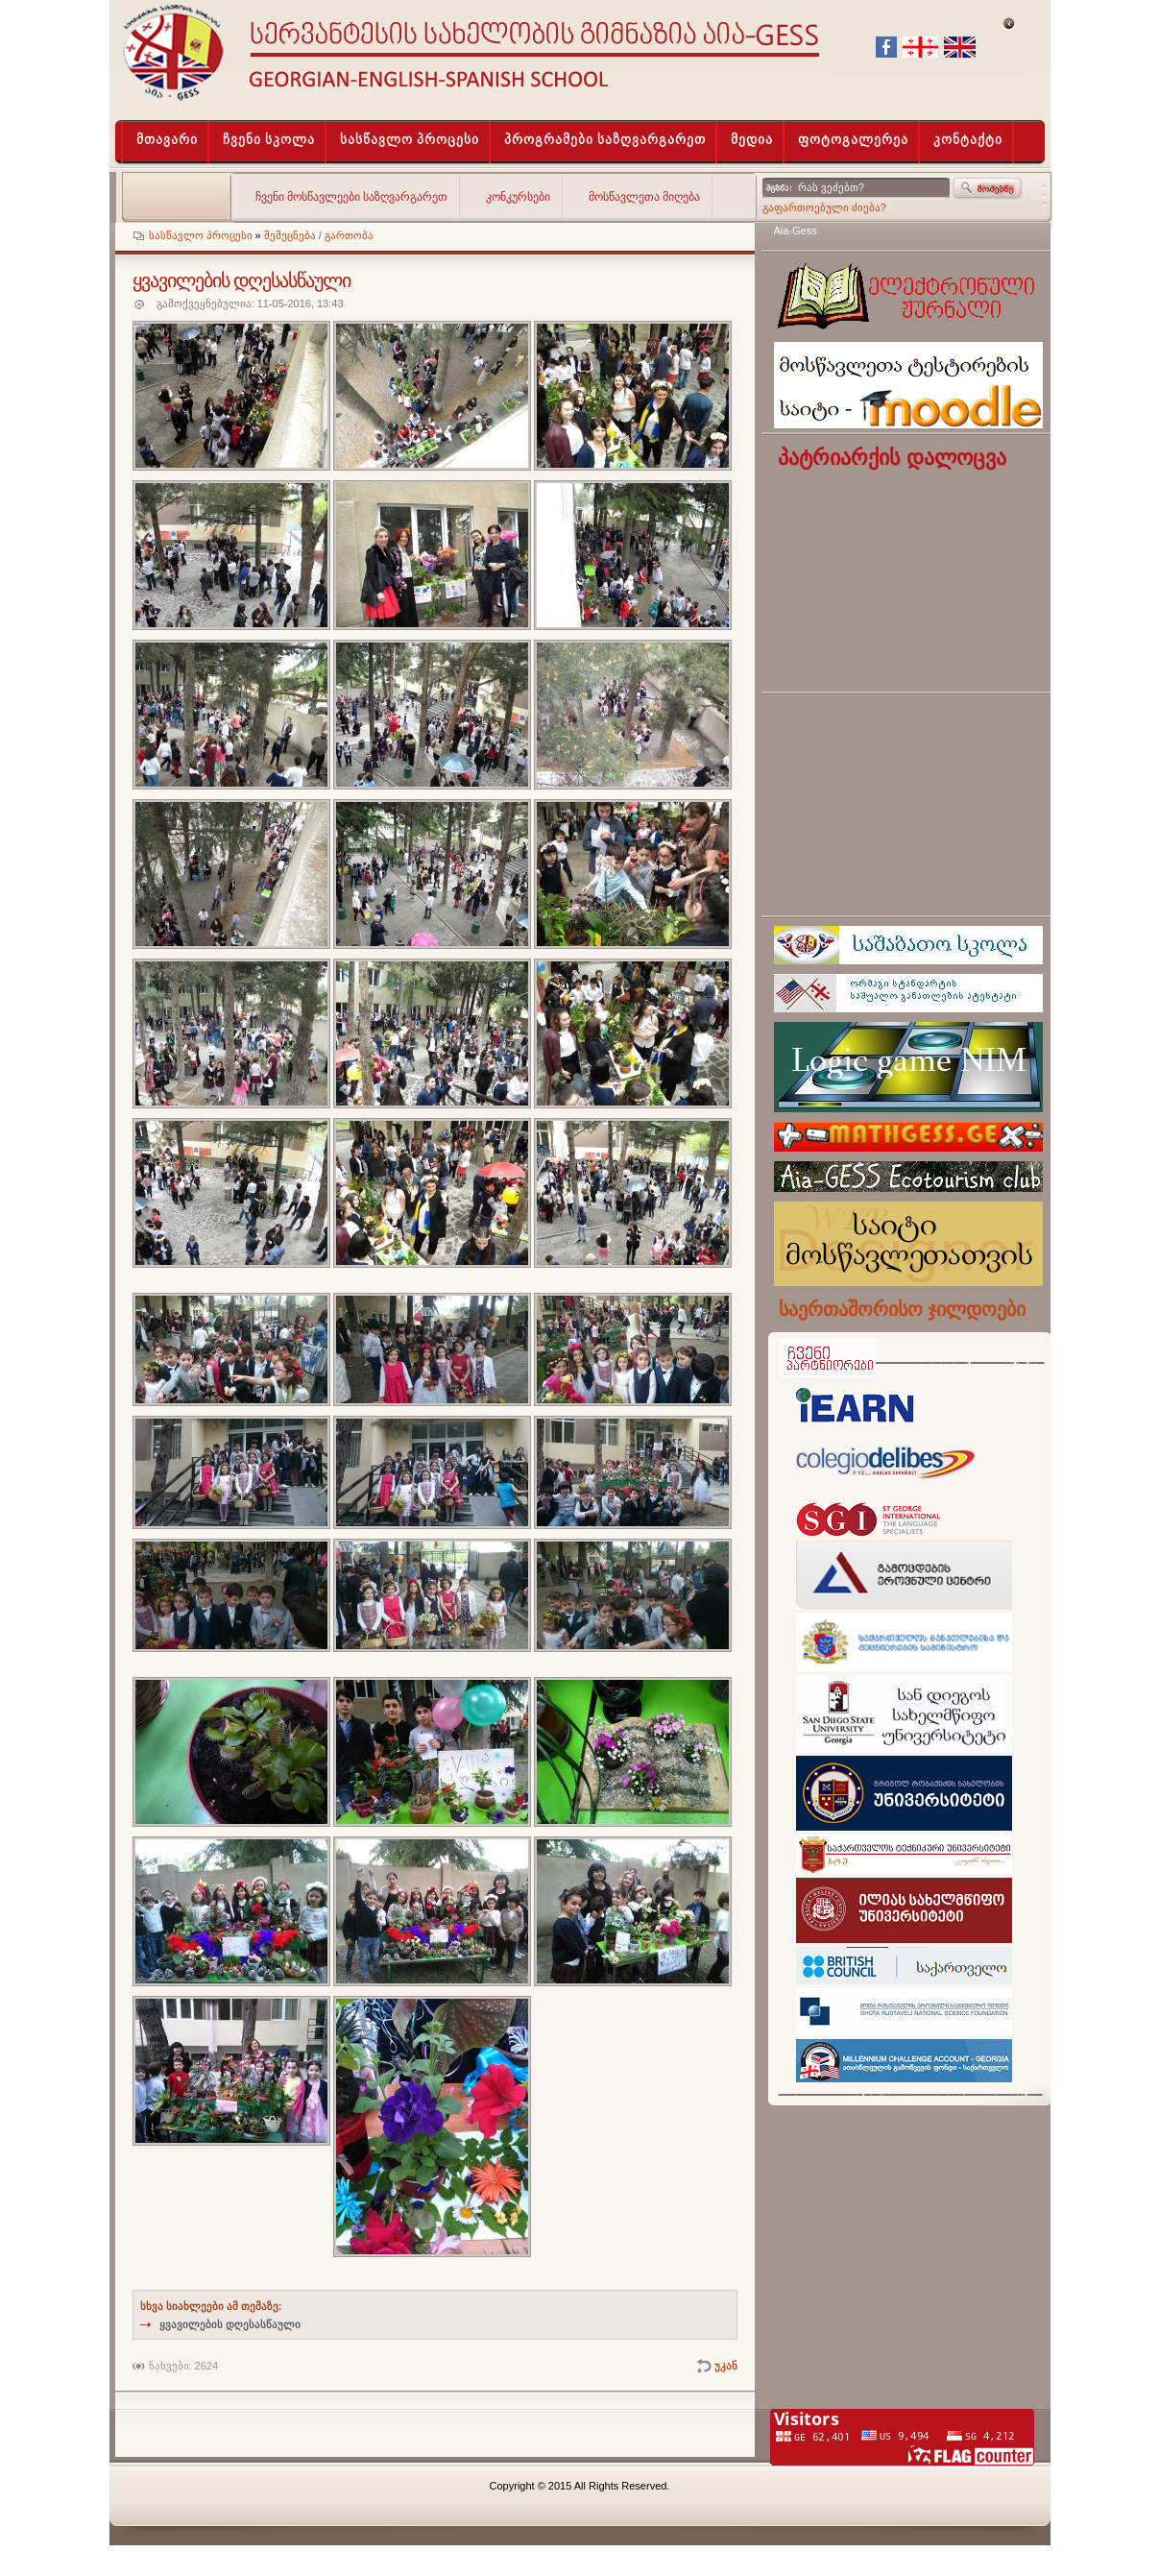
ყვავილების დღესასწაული (230, 2324)
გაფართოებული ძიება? (824, 207)
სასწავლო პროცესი (201, 235)
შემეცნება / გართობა (319, 235)
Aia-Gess (795, 230)
